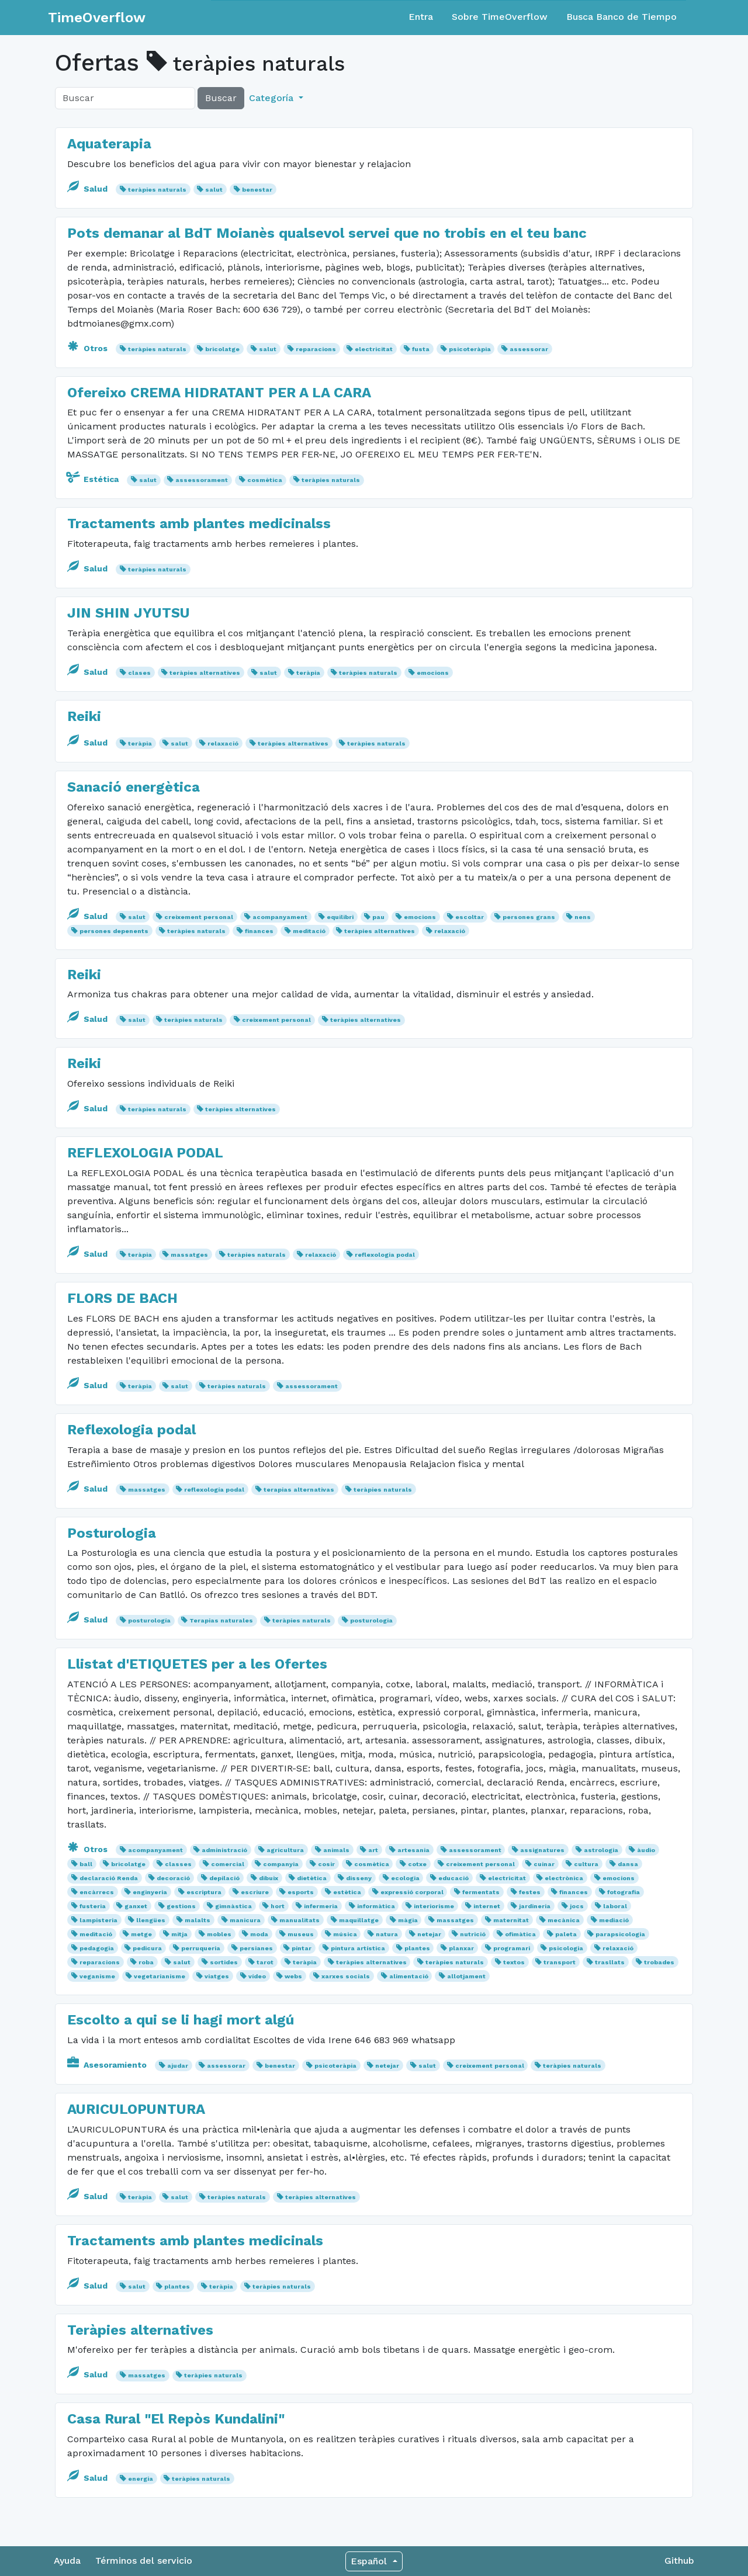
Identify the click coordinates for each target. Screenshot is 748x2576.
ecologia (405, 1878)
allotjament (466, 1976)
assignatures (542, 1850)
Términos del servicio (143, 2560)
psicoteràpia (470, 349)
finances (259, 931)
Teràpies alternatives (140, 2330)
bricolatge (222, 349)
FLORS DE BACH (122, 1298)
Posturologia (111, 1533)
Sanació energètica (133, 787)
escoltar (469, 917)
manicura (245, 1920)
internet (486, 1906)
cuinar (544, 1864)
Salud (88, 188)
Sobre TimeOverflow (500, 16)
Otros (88, 348)
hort (278, 1906)
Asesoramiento (108, 2064)
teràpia (308, 673)
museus (301, 1934)
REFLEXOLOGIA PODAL (145, 1153)
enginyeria (150, 1892)
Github (679, 2560)
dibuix (268, 1878)
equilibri (340, 917)
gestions (181, 1906)
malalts (197, 1920)
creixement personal (198, 917)
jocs (577, 1906)
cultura (586, 1864)
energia (140, 2479)
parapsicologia (620, 1934)
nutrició (473, 1934)
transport (559, 1962)
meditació (309, 931)
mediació (614, 1920)
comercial (227, 1864)
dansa (628, 1864)
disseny (359, 1878)
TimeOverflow (97, 17)
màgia (408, 1920)
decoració (173, 1878)
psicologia (566, 1948)
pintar (301, 1948)
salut (214, 189)
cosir (326, 1864)
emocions (433, 673)
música (345, 1934)
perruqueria (200, 1948)
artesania (413, 1850)
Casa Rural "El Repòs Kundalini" (176, 2419)
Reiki (84, 716)
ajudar (177, 2065)
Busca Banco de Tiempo (621, 16)
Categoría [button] (272, 97)
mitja (179, 1934)
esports (301, 1892)
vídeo (257, 1976)
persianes (256, 1948)
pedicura (147, 1948)
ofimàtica (520, 1934)
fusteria (92, 1906)
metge (141, 1934)
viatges (217, 1976)
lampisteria (98, 1920)
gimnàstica (233, 1906)
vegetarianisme (159, 1976)
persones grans (529, 917)
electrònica (564, 1878)
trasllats (610, 1962)
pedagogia (96, 1948)
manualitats (299, 1920)
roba (146, 1962)
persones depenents (113, 931)
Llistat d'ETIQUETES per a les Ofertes (197, 1664)
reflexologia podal (385, 1254)
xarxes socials (345, 1976)
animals (336, 1850)
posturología (149, 1620)
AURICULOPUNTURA (136, 2109)
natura (387, 1934)
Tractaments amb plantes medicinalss (199, 523)
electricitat (374, 349)
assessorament (201, 480)
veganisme (97, 1976)
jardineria (534, 1906)
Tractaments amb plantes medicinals (195, 2240)
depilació (224, 1878)
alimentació (408, 1976)
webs (293, 1976)
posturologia (371, 1620)
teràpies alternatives (204, 673)
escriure (255, 1892)
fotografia (623, 1892)
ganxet (135, 1906)
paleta (566, 1934)
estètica (347, 1892)
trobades (659, 1962)
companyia (281, 1864)
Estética (94, 479)
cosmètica (264, 480)
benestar (257, 189)
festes (530, 1892)
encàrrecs (96, 1892)
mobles (219, 1934)
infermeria (321, 1906)
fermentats (481, 1892)
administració (224, 1850)
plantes (417, 1948)
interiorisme (434, 1906)
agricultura (285, 1850)
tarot (265, 1962)
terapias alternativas (299, 1489)
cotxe (417, 1864)
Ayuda (67, 2560)
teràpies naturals (157, 189)
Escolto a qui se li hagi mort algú (180, 2020)
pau (378, 917)
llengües (150, 1920)
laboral (615, 1906)
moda (259, 1934)
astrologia (601, 1850)
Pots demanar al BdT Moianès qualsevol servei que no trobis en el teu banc (327, 233)
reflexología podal (214, 1489)
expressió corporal (412, 1892)
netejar (429, 1934)
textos (514, 1962)
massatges (189, 1254)
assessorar (529, 349)
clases (139, 673)
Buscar (221, 97)
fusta (421, 349)
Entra (420, 16)
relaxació (222, 743)
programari (511, 1948)
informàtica (376, 1906)
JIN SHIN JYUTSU (128, 613)
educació (453, 1878)
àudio (646, 1850)
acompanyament (279, 917)
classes (178, 1864)
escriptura (203, 1892)
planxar (461, 1948)
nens (582, 917)
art (373, 1850)
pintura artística (358, 1948)
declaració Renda (108, 1878)
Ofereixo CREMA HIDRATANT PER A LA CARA (219, 392)
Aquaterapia (109, 144)
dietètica (312, 1878)
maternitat (511, 1920)
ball (85, 1864)
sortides (224, 1962)
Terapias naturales (221, 1620)
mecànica (564, 1920)
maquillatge (359, 1920)
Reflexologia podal (131, 1430)
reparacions (316, 349)
